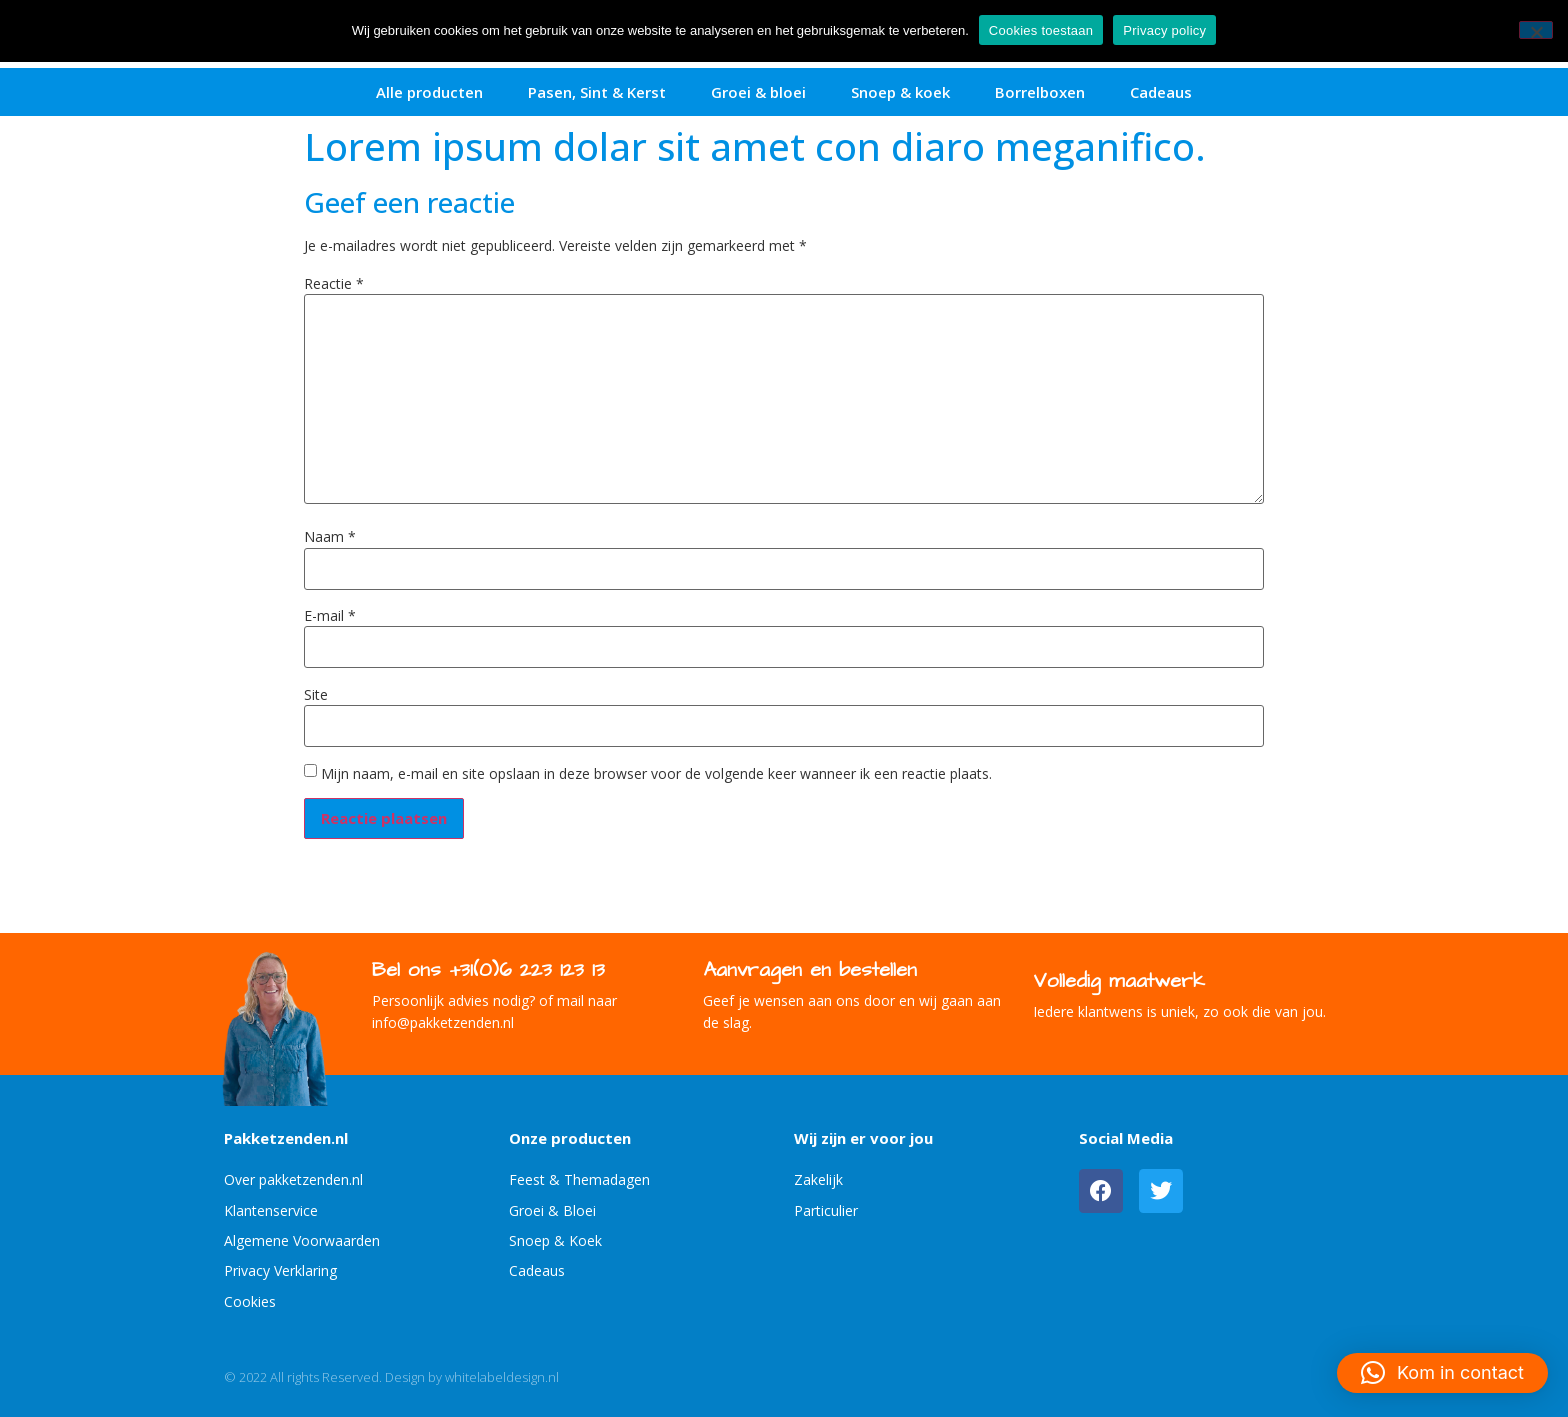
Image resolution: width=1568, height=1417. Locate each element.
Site (316, 695)
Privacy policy (1164, 30)
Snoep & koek (900, 92)
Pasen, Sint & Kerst (597, 92)
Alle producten (429, 92)
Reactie (334, 284)
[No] (1536, 30)
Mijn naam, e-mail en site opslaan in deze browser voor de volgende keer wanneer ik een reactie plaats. (656, 774)
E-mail (330, 616)
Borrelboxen (1040, 92)
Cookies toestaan (1041, 30)
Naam (330, 537)
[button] (1442, 1373)
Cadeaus (1161, 92)
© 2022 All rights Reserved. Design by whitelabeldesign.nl (391, 1377)
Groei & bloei (758, 92)
